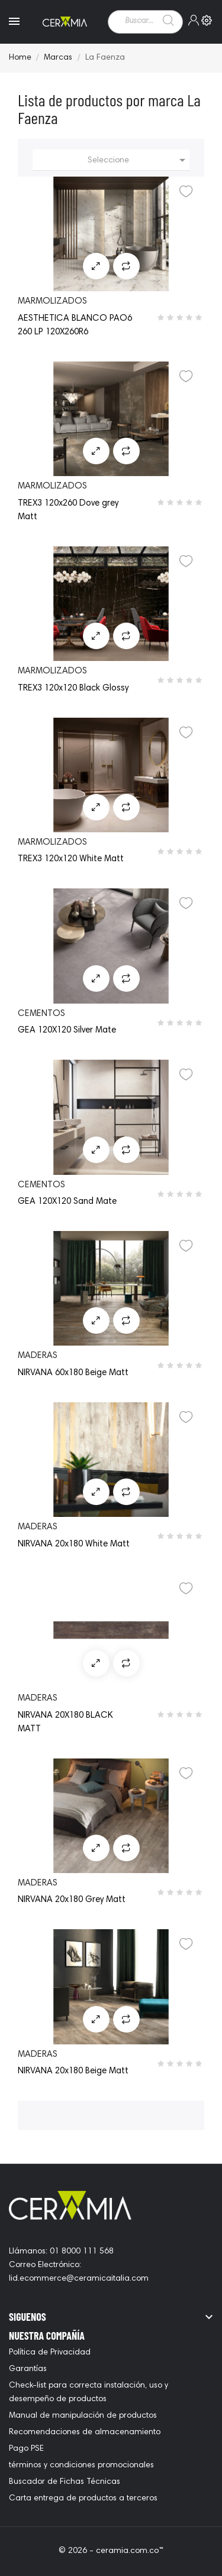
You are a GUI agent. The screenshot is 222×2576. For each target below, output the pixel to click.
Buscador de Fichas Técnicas (64, 2482)
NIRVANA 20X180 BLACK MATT (65, 1722)
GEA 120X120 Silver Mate (67, 1030)
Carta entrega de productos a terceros (83, 2498)
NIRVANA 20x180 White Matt (74, 1544)
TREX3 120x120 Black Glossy (73, 688)
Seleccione (139, 160)
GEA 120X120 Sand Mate (67, 1201)
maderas (37, 1355)
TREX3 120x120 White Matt (71, 859)
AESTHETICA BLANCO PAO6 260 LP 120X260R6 (75, 325)
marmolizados (52, 301)
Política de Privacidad (50, 2353)
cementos (41, 1013)
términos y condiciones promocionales (81, 2465)
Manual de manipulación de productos (83, 2416)
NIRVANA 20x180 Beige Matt (73, 2071)
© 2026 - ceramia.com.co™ (111, 2551)
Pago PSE (26, 2449)
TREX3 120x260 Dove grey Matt (68, 510)
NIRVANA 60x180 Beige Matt (73, 1373)
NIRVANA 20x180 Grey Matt (72, 1900)
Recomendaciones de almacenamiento (84, 2432)
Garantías (28, 2369)
